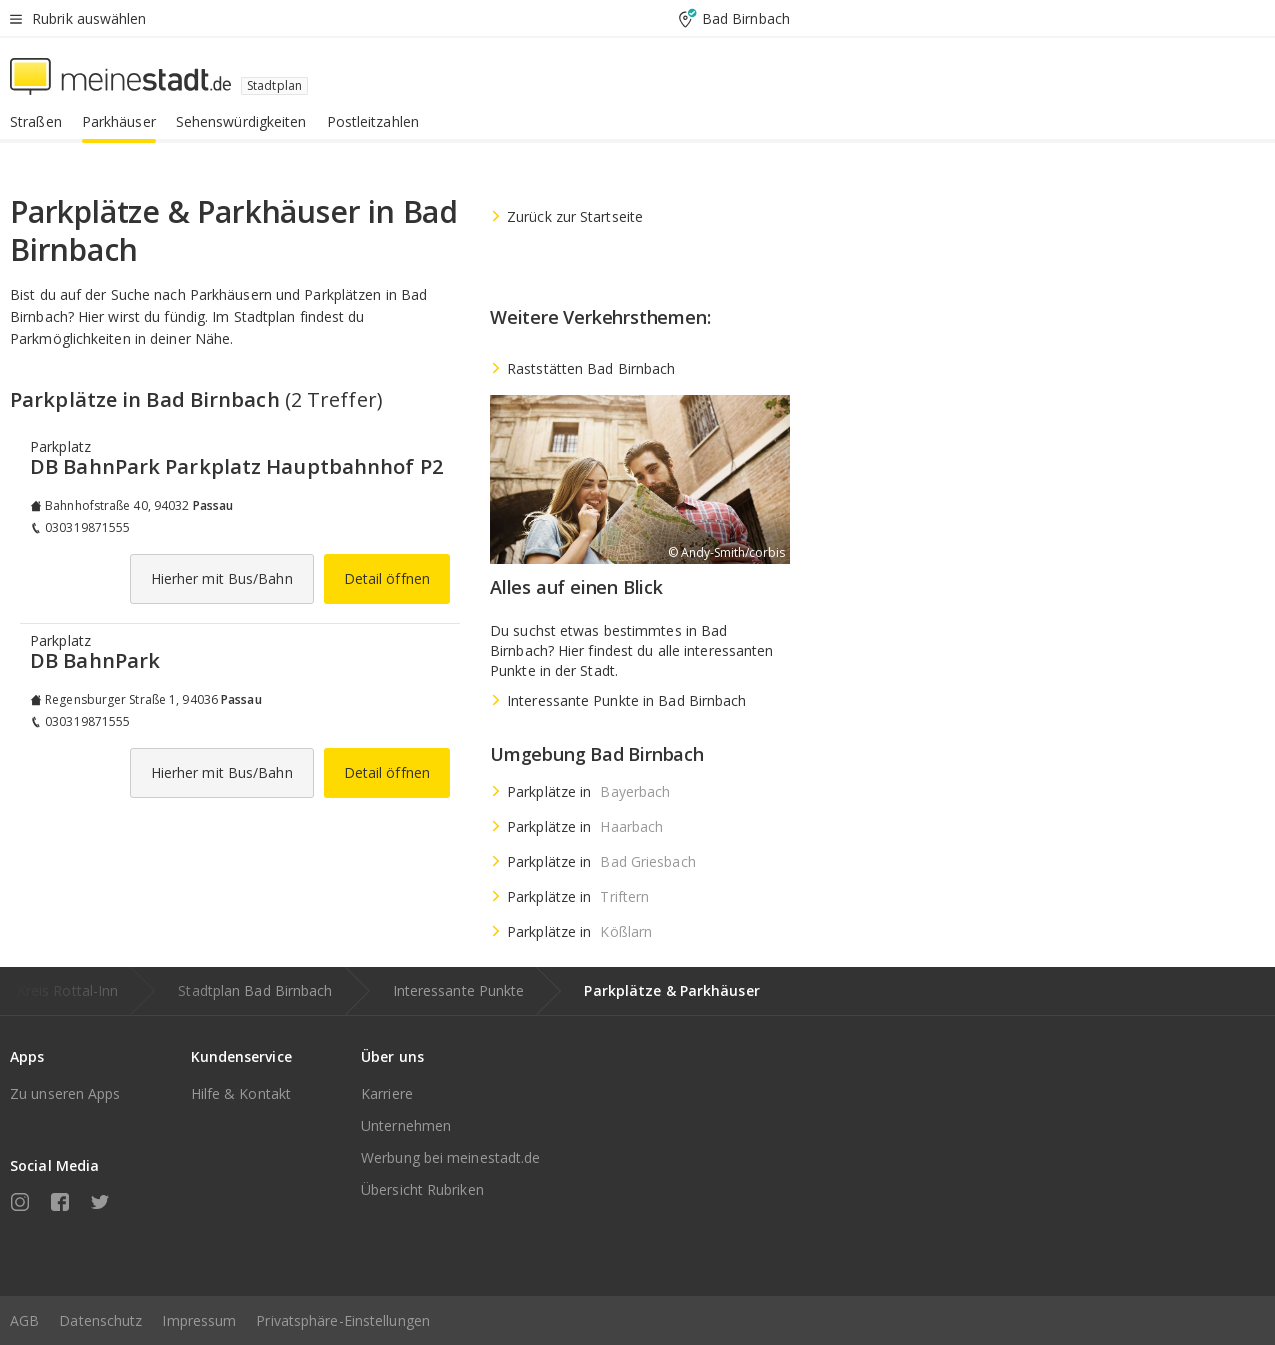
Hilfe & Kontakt (241, 1093)
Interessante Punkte (459, 990)
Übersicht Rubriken (422, 1189)
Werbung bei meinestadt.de (451, 1157)
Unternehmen (406, 1125)
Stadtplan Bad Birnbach (255, 990)
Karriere (387, 1093)
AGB (24, 1320)
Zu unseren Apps (65, 1093)
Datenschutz (100, 1320)
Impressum (199, 1320)
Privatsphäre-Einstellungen (343, 1320)
